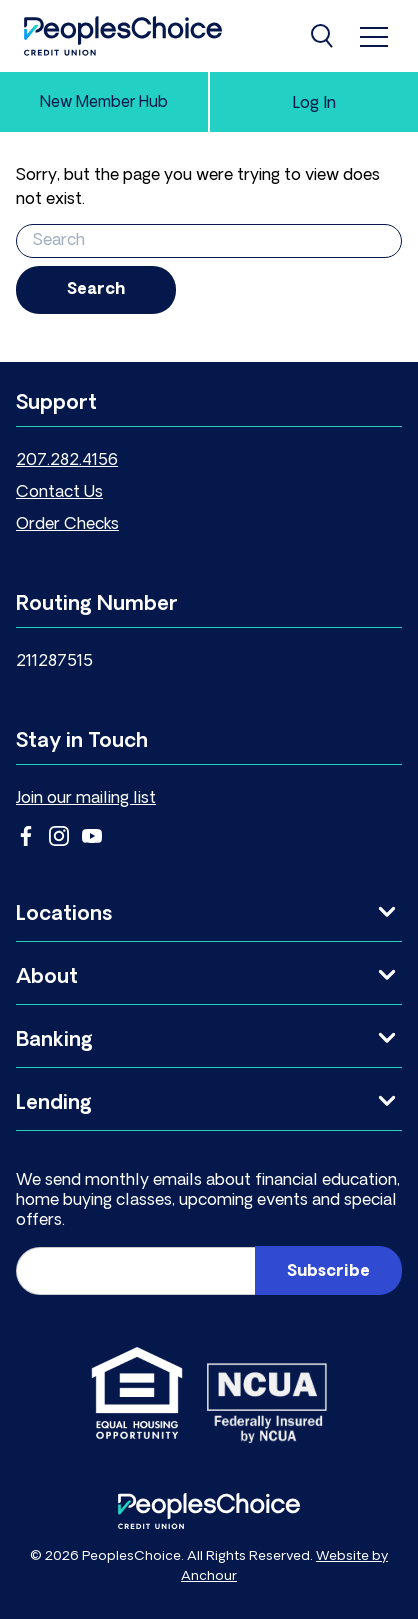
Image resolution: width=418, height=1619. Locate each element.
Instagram (59, 836)
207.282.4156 (67, 461)
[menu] (374, 36)
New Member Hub (104, 103)
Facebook (26, 836)
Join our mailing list (86, 799)
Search (96, 290)
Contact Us (59, 493)
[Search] (324, 36)
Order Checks (67, 525)
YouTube (92, 836)
